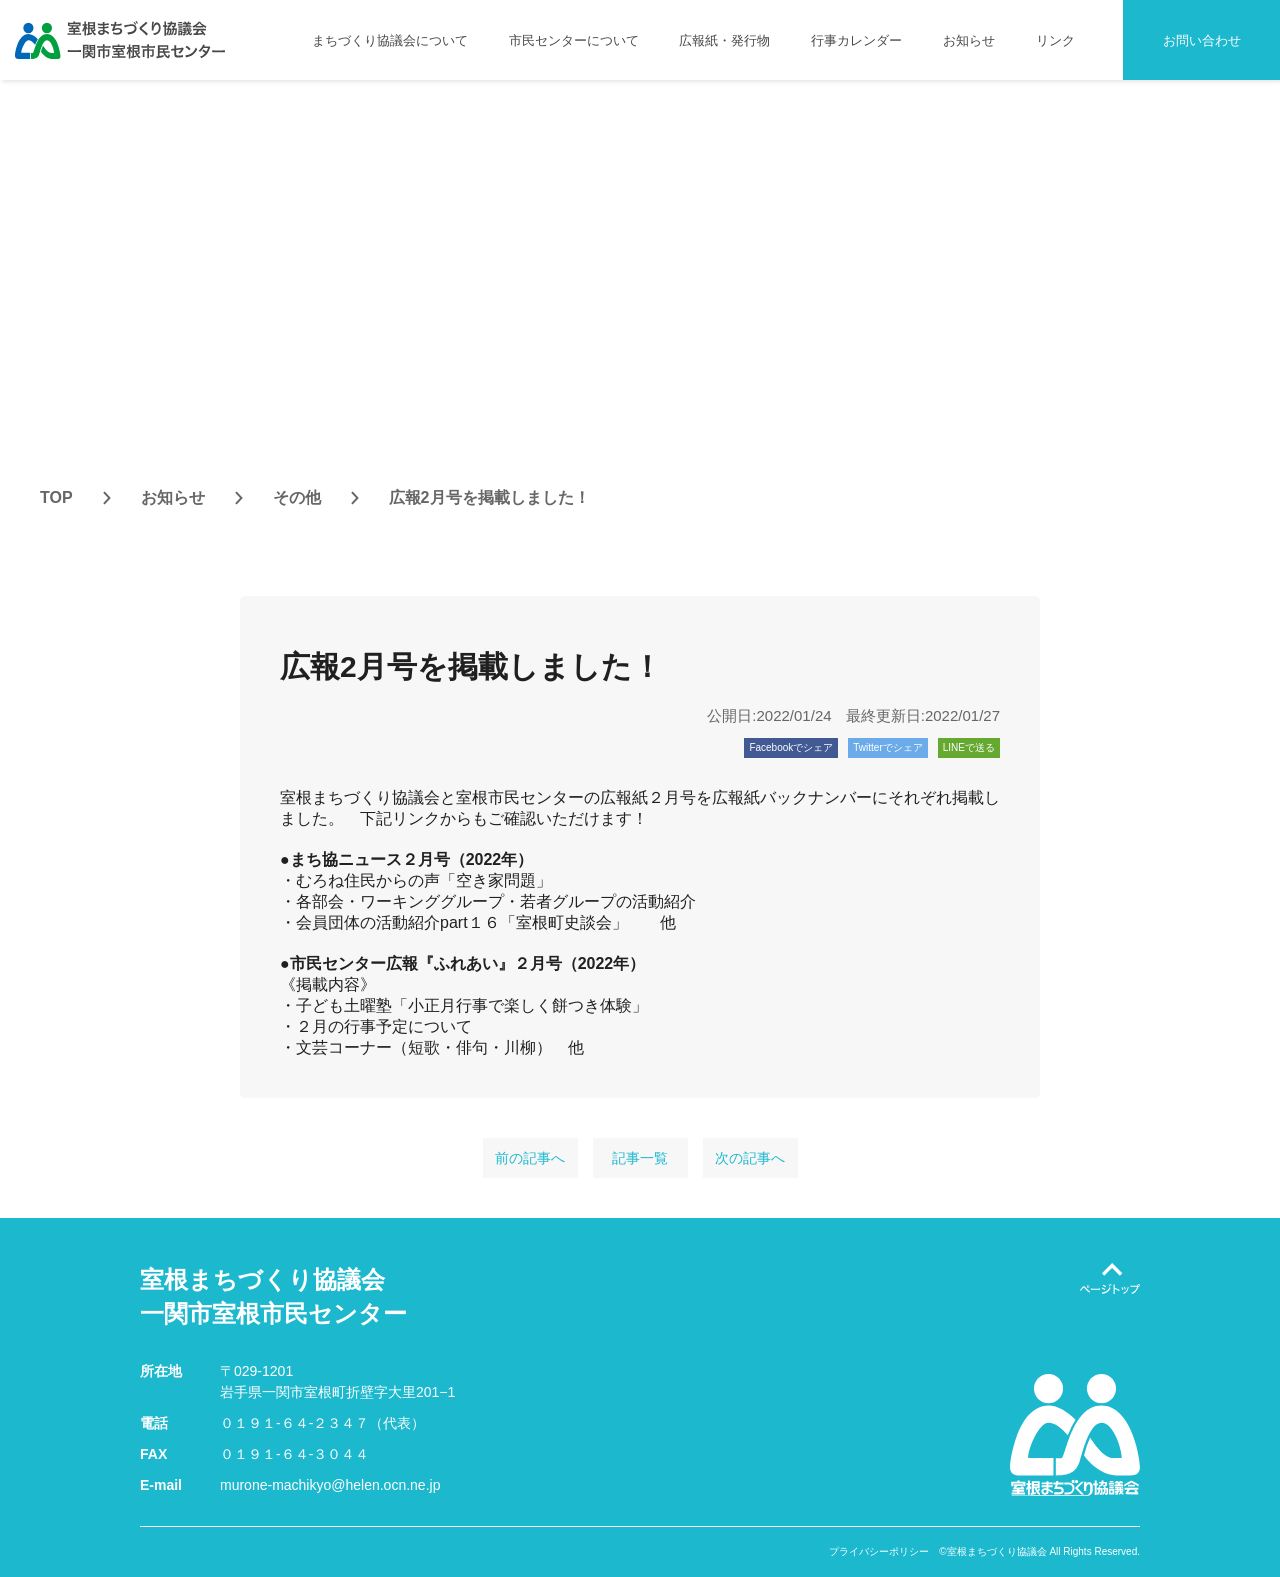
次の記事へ (750, 1158)
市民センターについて (574, 40)
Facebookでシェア (791, 747)
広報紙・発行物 (724, 40)
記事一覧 (640, 1158)
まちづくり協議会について (390, 40)
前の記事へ (530, 1158)
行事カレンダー (856, 40)
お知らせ (969, 40)
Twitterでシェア (887, 747)
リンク (1055, 40)
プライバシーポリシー (879, 1552)
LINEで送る (969, 747)
